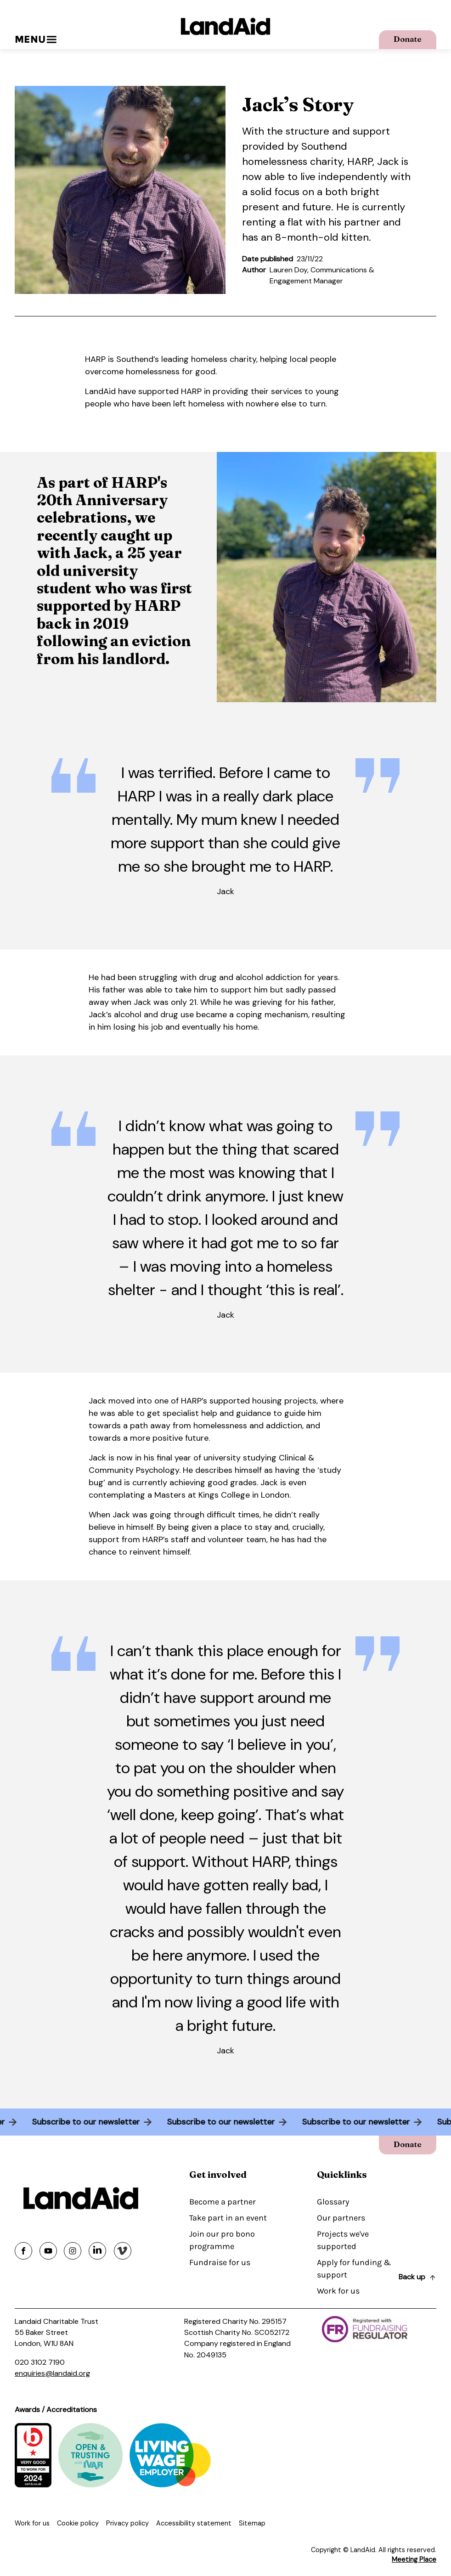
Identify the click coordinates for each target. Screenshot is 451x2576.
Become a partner (222, 2202)
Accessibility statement (193, 2523)
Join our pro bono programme (222, 2240)
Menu (35, 39)
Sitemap (252, 2523)
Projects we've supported (343, 2240)
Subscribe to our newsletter (81, 2121)
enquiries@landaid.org (52, 2373)
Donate (408, 39)
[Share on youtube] (48, 2251)
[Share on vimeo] (122, 2251)
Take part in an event (228, 2218)
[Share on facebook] (23, 2251)
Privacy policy (127, 2523)
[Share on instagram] (72, 2251)
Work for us (338, 2291)
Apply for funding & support (354, 2268)
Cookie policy (78, 2523)
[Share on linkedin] (97, 2251)
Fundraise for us (219, 2262)
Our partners (341, 2218)
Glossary (333, 2202)
